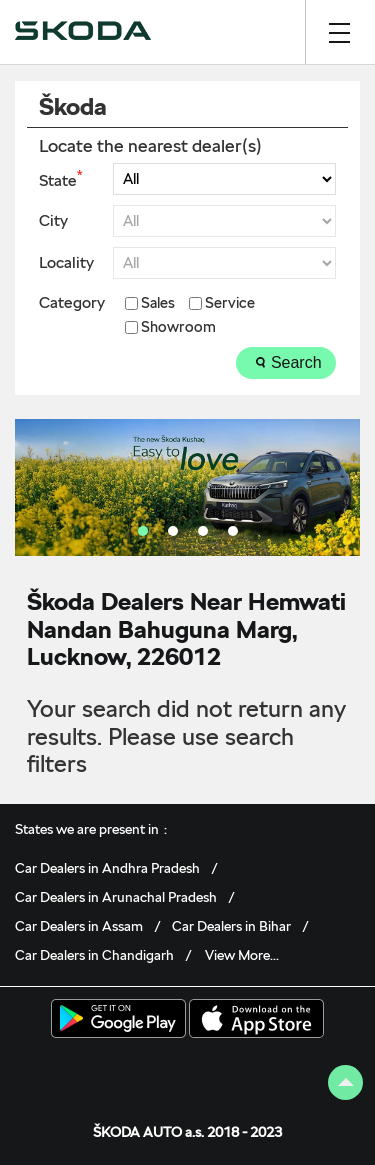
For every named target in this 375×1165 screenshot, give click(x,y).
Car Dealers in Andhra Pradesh (107, 868)
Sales (158, 303)
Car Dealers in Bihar (231, 926)
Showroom (178, 327)
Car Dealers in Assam (79, 926)
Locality (66, 263)
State (60, 179)
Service (230, 303)
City (53, 221)
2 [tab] (173, 531)
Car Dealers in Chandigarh (94, 955)
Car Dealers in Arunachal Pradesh (116, 897)
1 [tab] (143, 531)
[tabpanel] (187, 487)
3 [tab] (203, 531)
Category (72, 303)
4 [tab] (233, 531)
